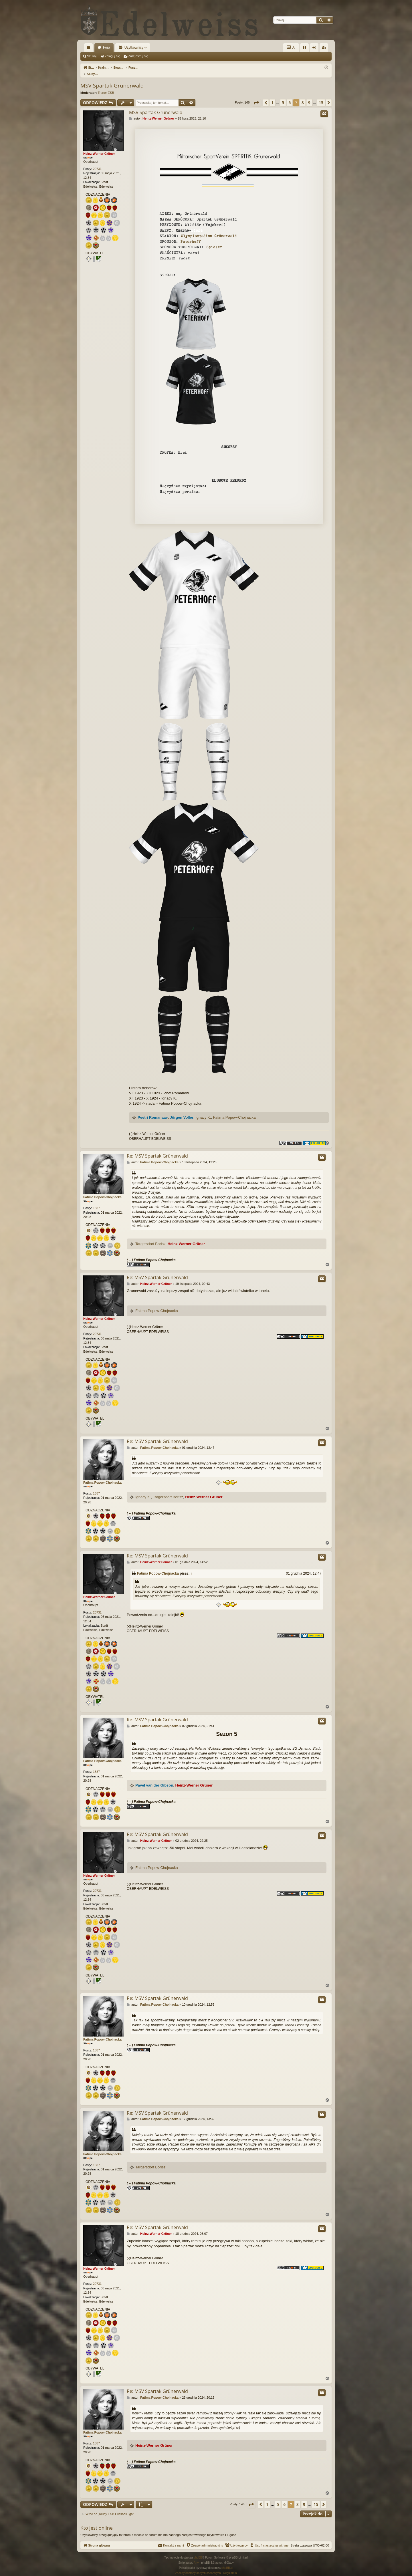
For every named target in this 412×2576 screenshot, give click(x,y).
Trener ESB (106, 86)
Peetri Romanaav (153, 1111)
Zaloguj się (112, 56)
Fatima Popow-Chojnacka (234, 1111)
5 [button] (283, 96)
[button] (256, 96)
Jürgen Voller (181, 1111)
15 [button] (321, 96)
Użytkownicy (134, 47)
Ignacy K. (203, 1111)
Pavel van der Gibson (154, 1779)
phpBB (198, 2551)
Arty (196, 2556)
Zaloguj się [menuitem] (315, 48)
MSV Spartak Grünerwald (112, 79)
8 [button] (303, 96)
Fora (106, 47)
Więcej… (89, 48)
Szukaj (91, 56)
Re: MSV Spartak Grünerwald (157, 1150)
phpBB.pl (227, 2561)
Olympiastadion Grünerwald (209, 230)
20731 (97, 162)
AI (291, 47)
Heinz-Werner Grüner (99, 147)
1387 (96, 1202)
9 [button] (309, 96)
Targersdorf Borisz (150, 1238)
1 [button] (272, 96)
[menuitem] (304, 47)
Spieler (214, 241)
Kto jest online (96, 2522)
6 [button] (289, 96)
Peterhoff (191, 235)
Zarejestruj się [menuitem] (325, 48)
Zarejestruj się (138, 56)
